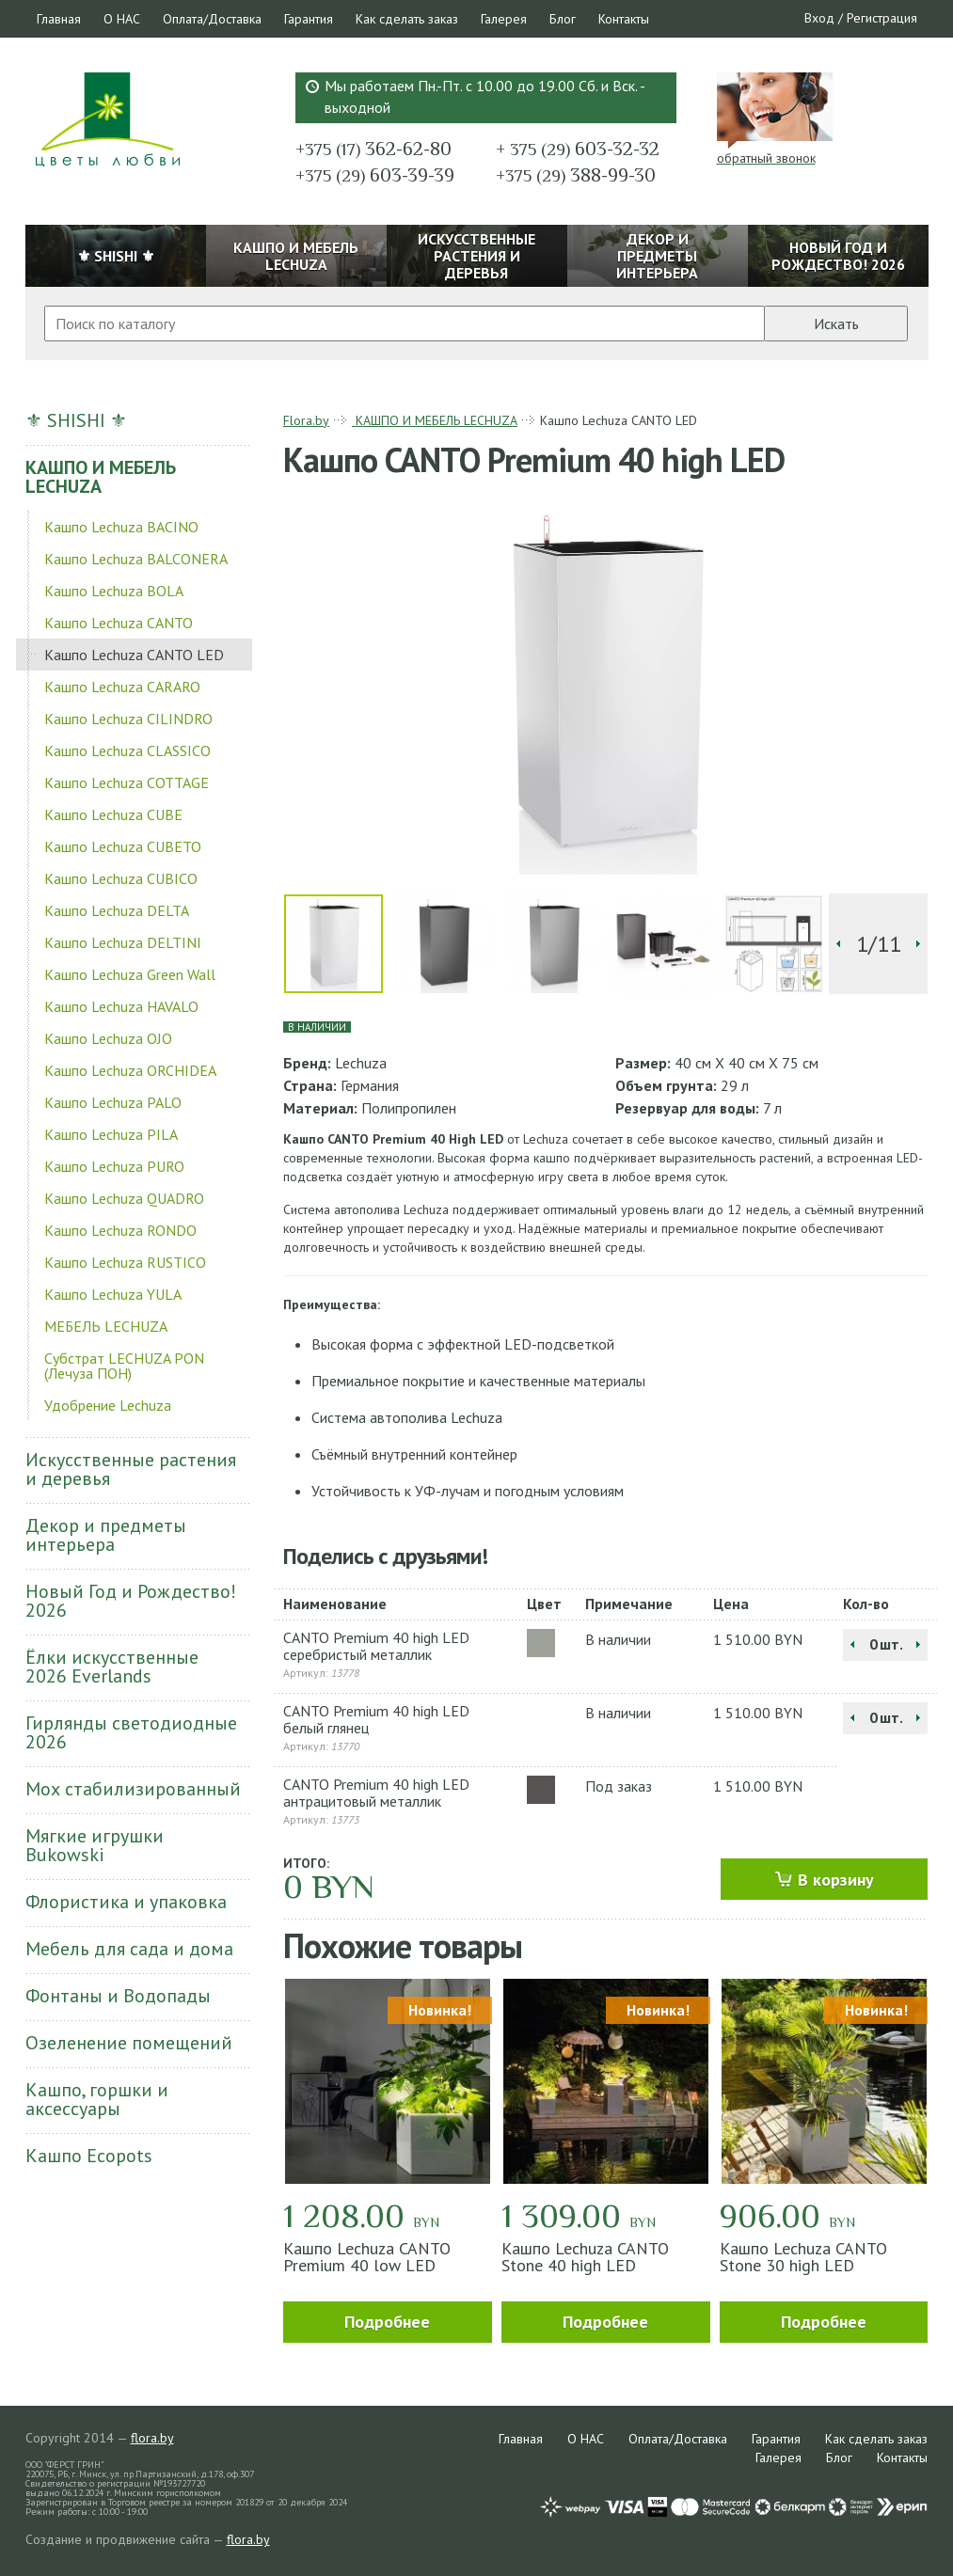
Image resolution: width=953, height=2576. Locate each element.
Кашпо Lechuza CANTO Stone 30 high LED (803, 2256)
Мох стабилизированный (133, 1789)
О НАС (121, 18)
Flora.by (306, 420)
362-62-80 (373, 148)
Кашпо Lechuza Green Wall (129, 974)
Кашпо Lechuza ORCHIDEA (130, 1070)
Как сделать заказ (407, 18)
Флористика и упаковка (126, 1901)
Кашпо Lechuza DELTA (116, 910)
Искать (836, 323)
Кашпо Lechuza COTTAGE (126, 782)
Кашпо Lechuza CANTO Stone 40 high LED (585, 2256)
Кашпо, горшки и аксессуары (96, 2099)
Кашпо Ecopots (88, 2155)
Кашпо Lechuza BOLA (113, 590)
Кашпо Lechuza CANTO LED (134, 654)
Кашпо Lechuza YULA (113, 1294)
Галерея (504, 18)
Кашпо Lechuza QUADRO (124, 1198)
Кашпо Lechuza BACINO (121, 526)
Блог (562, 18)
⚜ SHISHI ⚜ (76, 420)
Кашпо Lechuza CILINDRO (128, 718)
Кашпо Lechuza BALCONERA (136, 558)
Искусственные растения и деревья (130, 1469)
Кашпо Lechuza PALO (113, 1102)
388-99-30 (576, 175)
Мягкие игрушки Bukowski (94, 1845)
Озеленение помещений (128, 2043)
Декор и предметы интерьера (105, 1535)
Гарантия (308, 18)
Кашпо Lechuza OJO (108, 1038)
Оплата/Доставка (212, 18)
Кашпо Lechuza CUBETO (122, 846)
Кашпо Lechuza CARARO (122, 686)
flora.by (152, 2437)
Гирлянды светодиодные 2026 (131, 1732)
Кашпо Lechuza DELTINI (122, 942)
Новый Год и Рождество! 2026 (130, 1600)
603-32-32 (577, 148)
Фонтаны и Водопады (118, 1995)
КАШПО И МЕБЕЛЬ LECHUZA (100, 476)
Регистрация (882, 17)
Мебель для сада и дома (129, 1948)
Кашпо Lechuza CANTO (118, 622)
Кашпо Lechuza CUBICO (121, 878)
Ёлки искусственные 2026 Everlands (112, 1666)
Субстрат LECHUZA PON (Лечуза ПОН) (124, 1366)
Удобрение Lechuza (107, 1405)
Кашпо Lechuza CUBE (113, 814)
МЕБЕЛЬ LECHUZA (105, 1326)
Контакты (623, 18)
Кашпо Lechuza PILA (111, 1134)
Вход (819, 17)
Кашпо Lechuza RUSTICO (125, 1262)
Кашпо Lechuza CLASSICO (127, 750)
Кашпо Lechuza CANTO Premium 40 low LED (367, 2256)
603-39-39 (374, 175)
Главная (59, 18)
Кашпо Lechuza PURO (114, 1166)
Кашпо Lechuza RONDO (120, 1230)
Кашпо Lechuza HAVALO (121, 1006)
